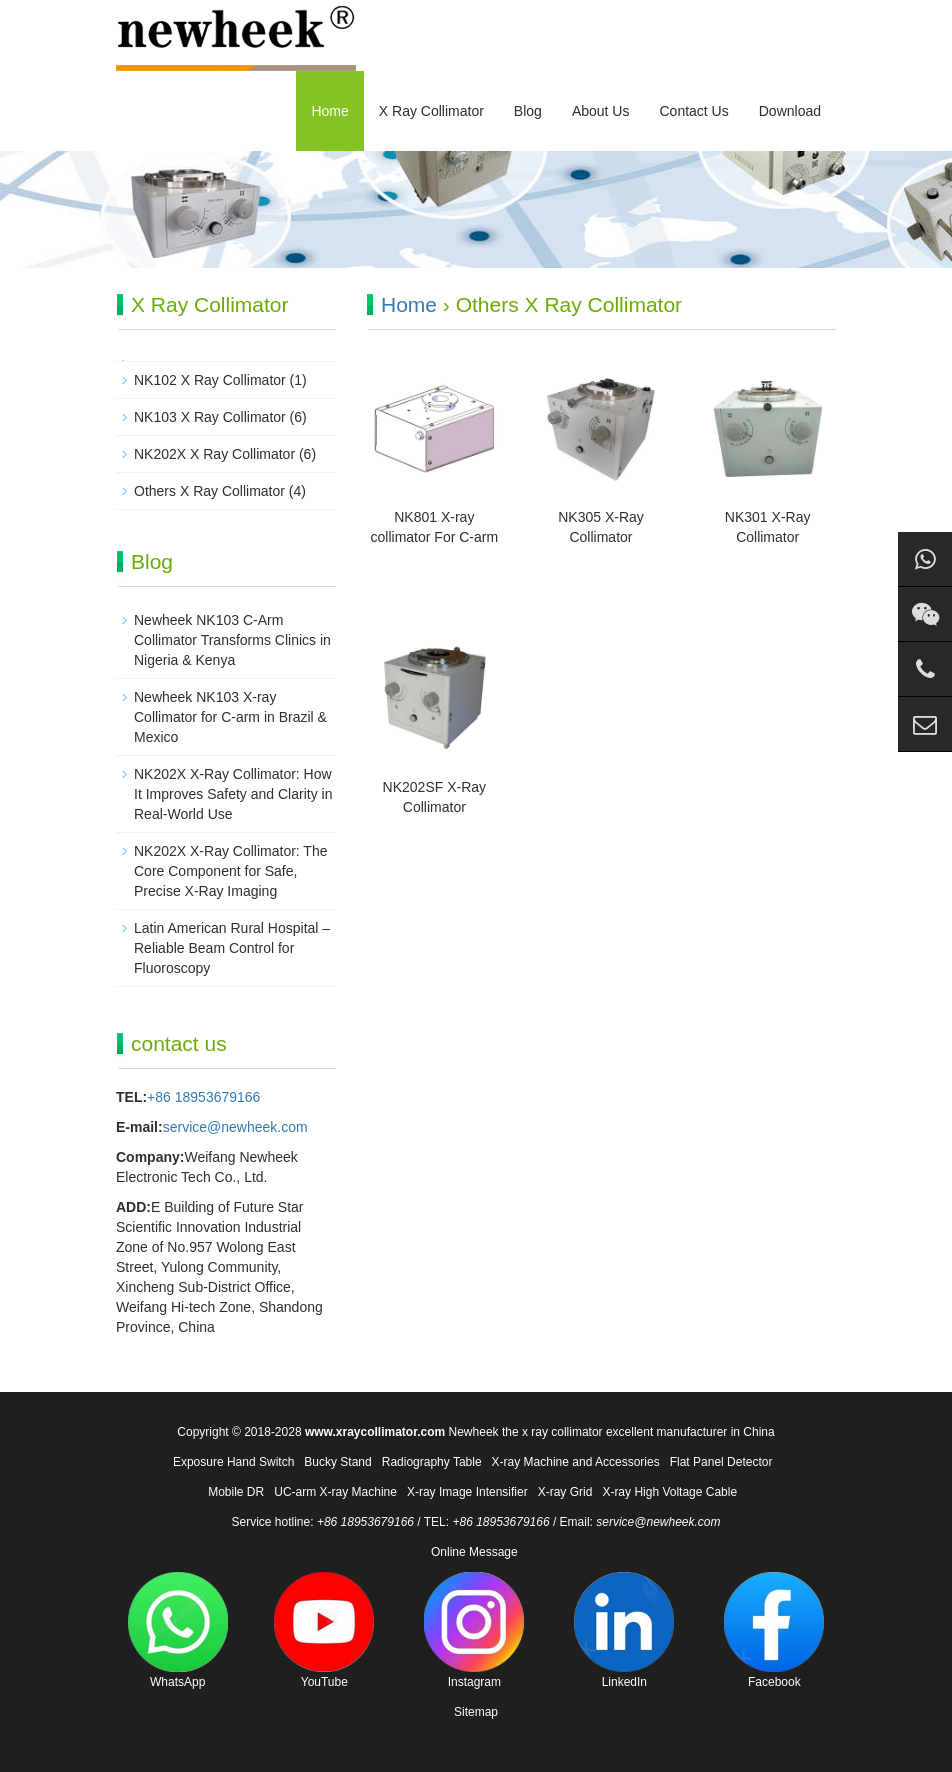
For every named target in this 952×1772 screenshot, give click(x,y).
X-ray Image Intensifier (467, 1492)
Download (790, 111)
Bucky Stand (337, 1462)
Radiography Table (432, 1462)
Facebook (774, 1630)
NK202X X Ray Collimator (214, 454)
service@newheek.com (235, 1127)
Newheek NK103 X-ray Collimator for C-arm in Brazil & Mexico (230, 717)
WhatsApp (178, 1630)
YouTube (324, 1630)
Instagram (474, 1630)
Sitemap (476, 1712)
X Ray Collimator (431, 111)
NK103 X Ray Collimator (210, 417)
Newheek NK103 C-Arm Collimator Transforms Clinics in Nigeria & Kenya (232, 640)
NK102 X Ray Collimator (210, 380)
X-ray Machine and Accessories (576, 1462)
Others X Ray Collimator (209, 491)
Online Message (474, 1552)
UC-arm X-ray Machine (335, 1492)
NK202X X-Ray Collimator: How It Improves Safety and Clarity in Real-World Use (233, 794)
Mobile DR (236, 1492)
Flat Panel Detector (721, 1462)
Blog (528, 111)
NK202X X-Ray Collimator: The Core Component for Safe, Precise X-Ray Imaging (230, 871)
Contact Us (693, 111)
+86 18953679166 (203, 1097)
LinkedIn (624, 1630)
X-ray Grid (565, 1492)
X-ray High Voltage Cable (669, 1492)
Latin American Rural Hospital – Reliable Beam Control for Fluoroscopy (232, 948)
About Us (601, 111)
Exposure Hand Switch (233, 1462)
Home (329, 111)
